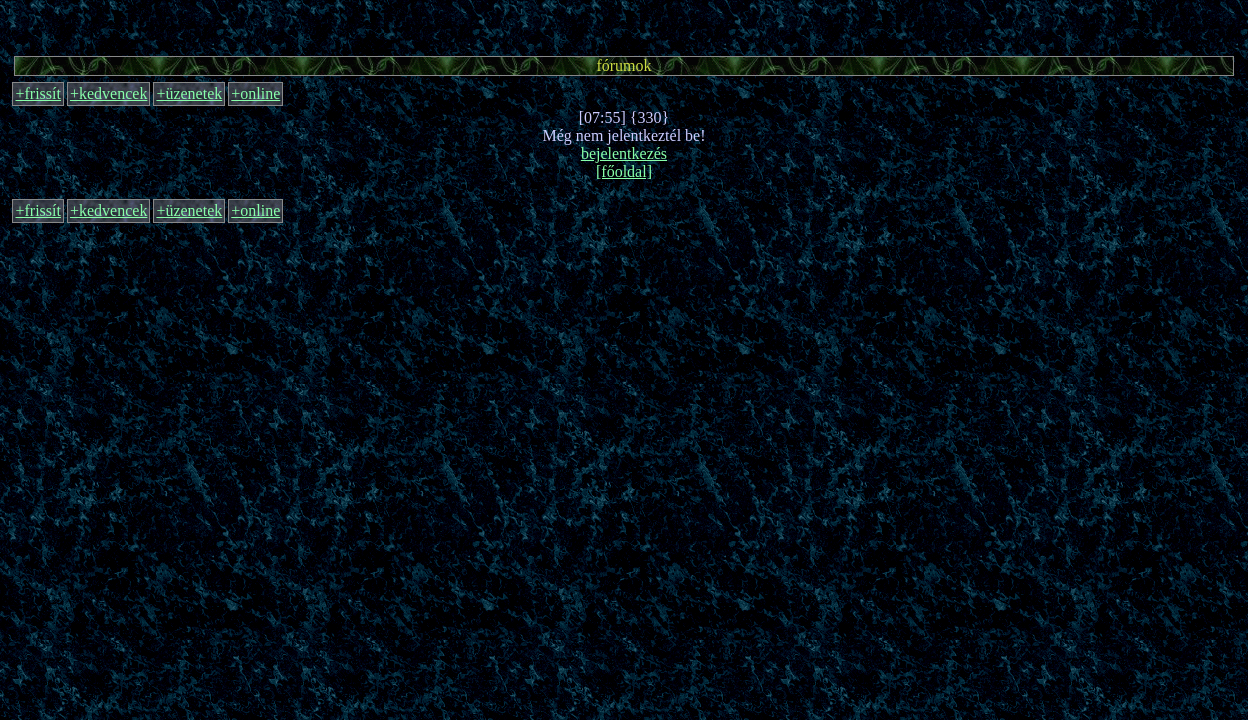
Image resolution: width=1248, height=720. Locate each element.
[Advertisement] (624, 25)
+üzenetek (189, 93)
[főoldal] (624, 171)
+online (255, 93)
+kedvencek (108, 93)
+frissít (37, 93)
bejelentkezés (624, 153)
